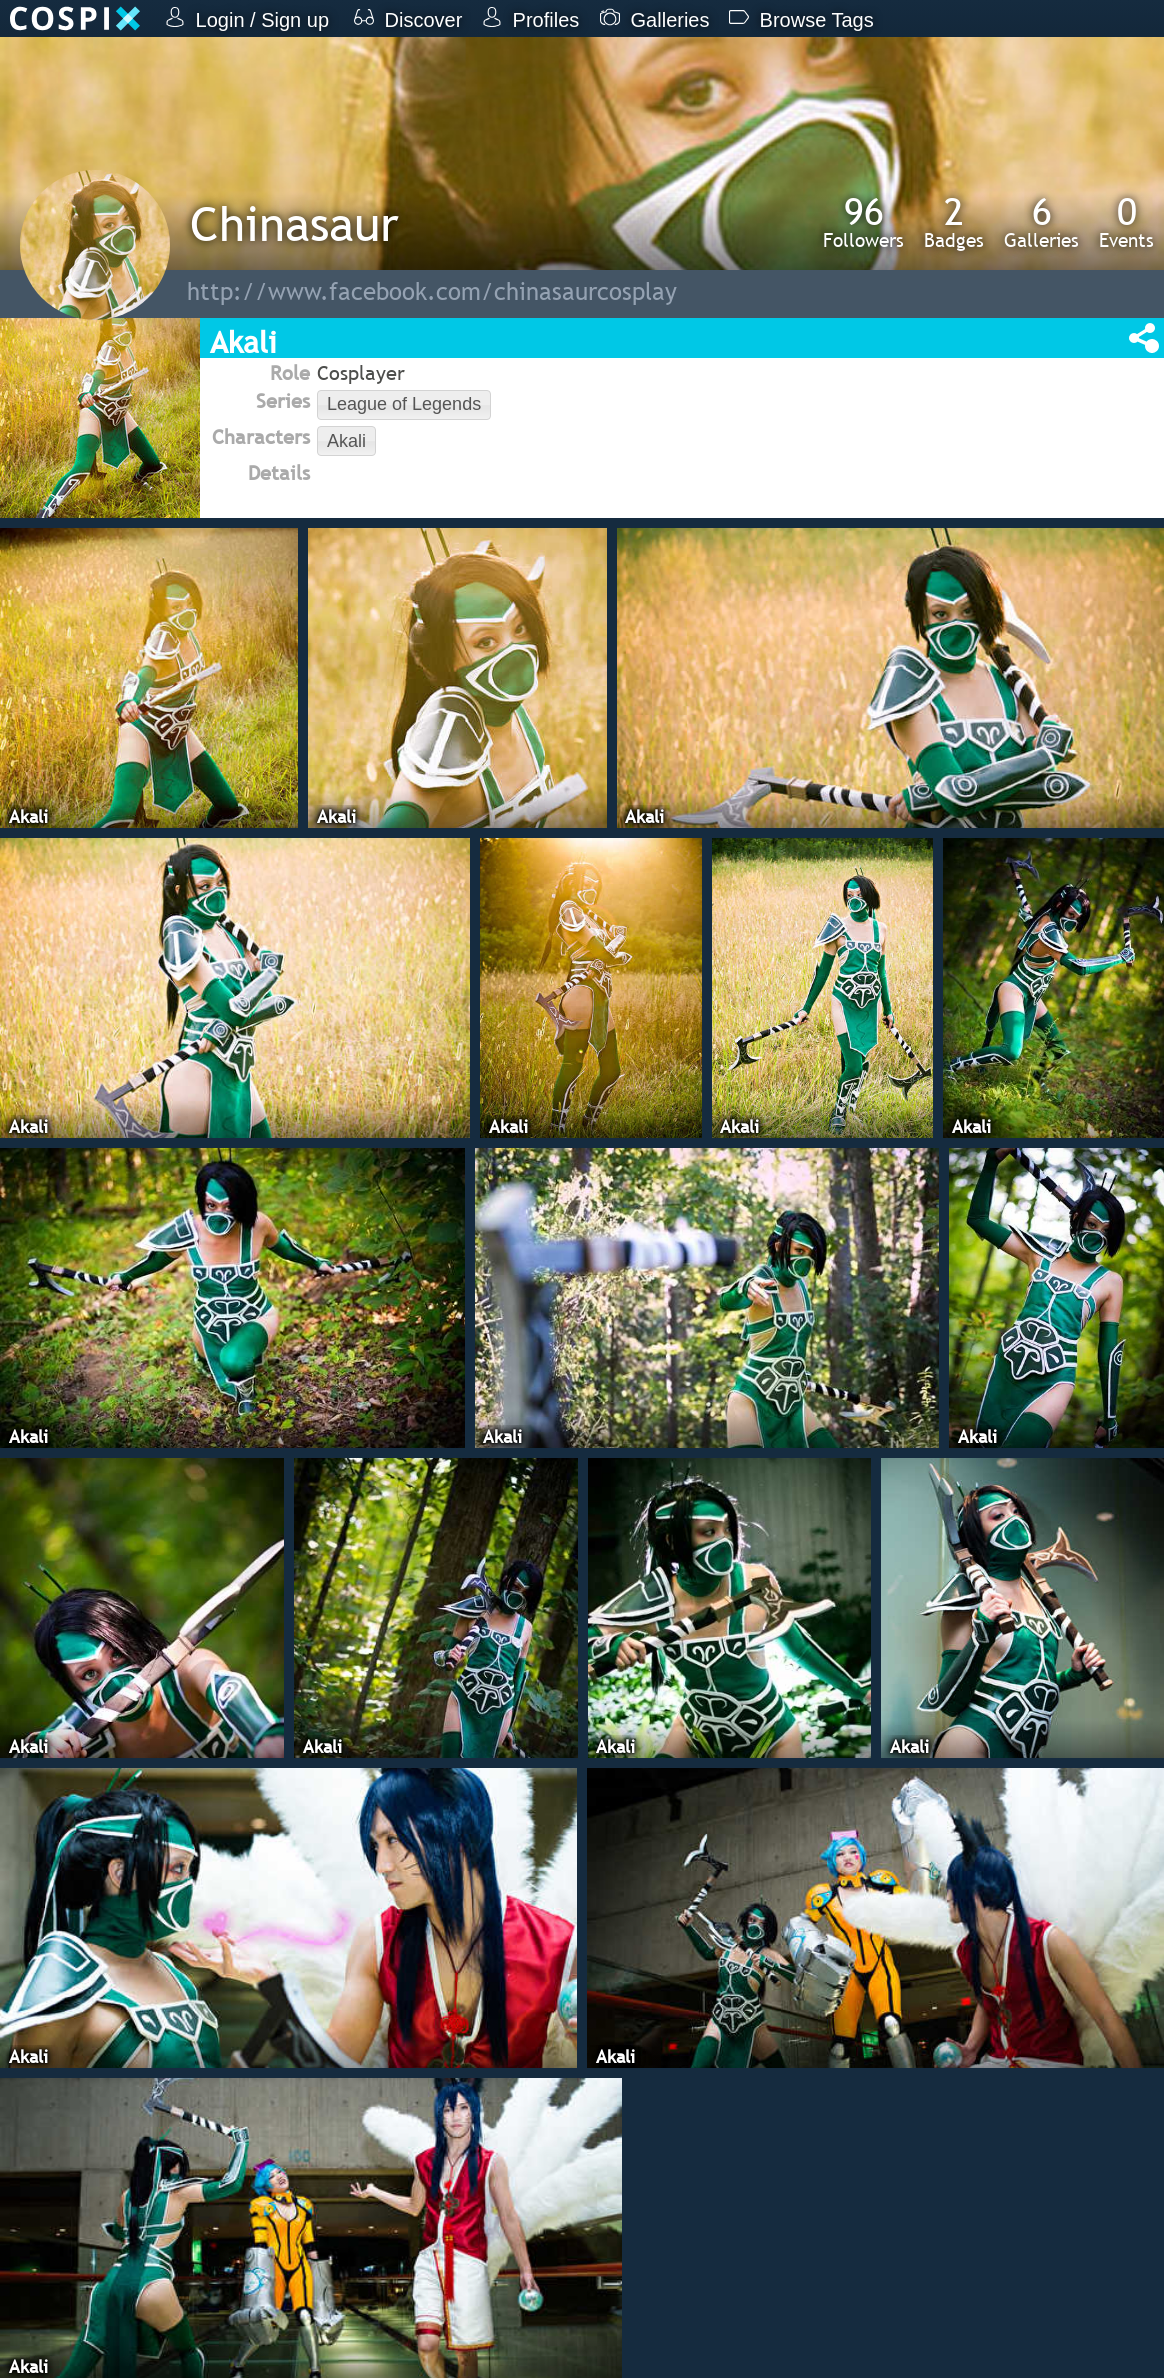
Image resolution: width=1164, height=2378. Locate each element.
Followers (863, 222)
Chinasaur (294, 223)
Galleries (1041, 222)
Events (1126, 222)
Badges (954, 222)
